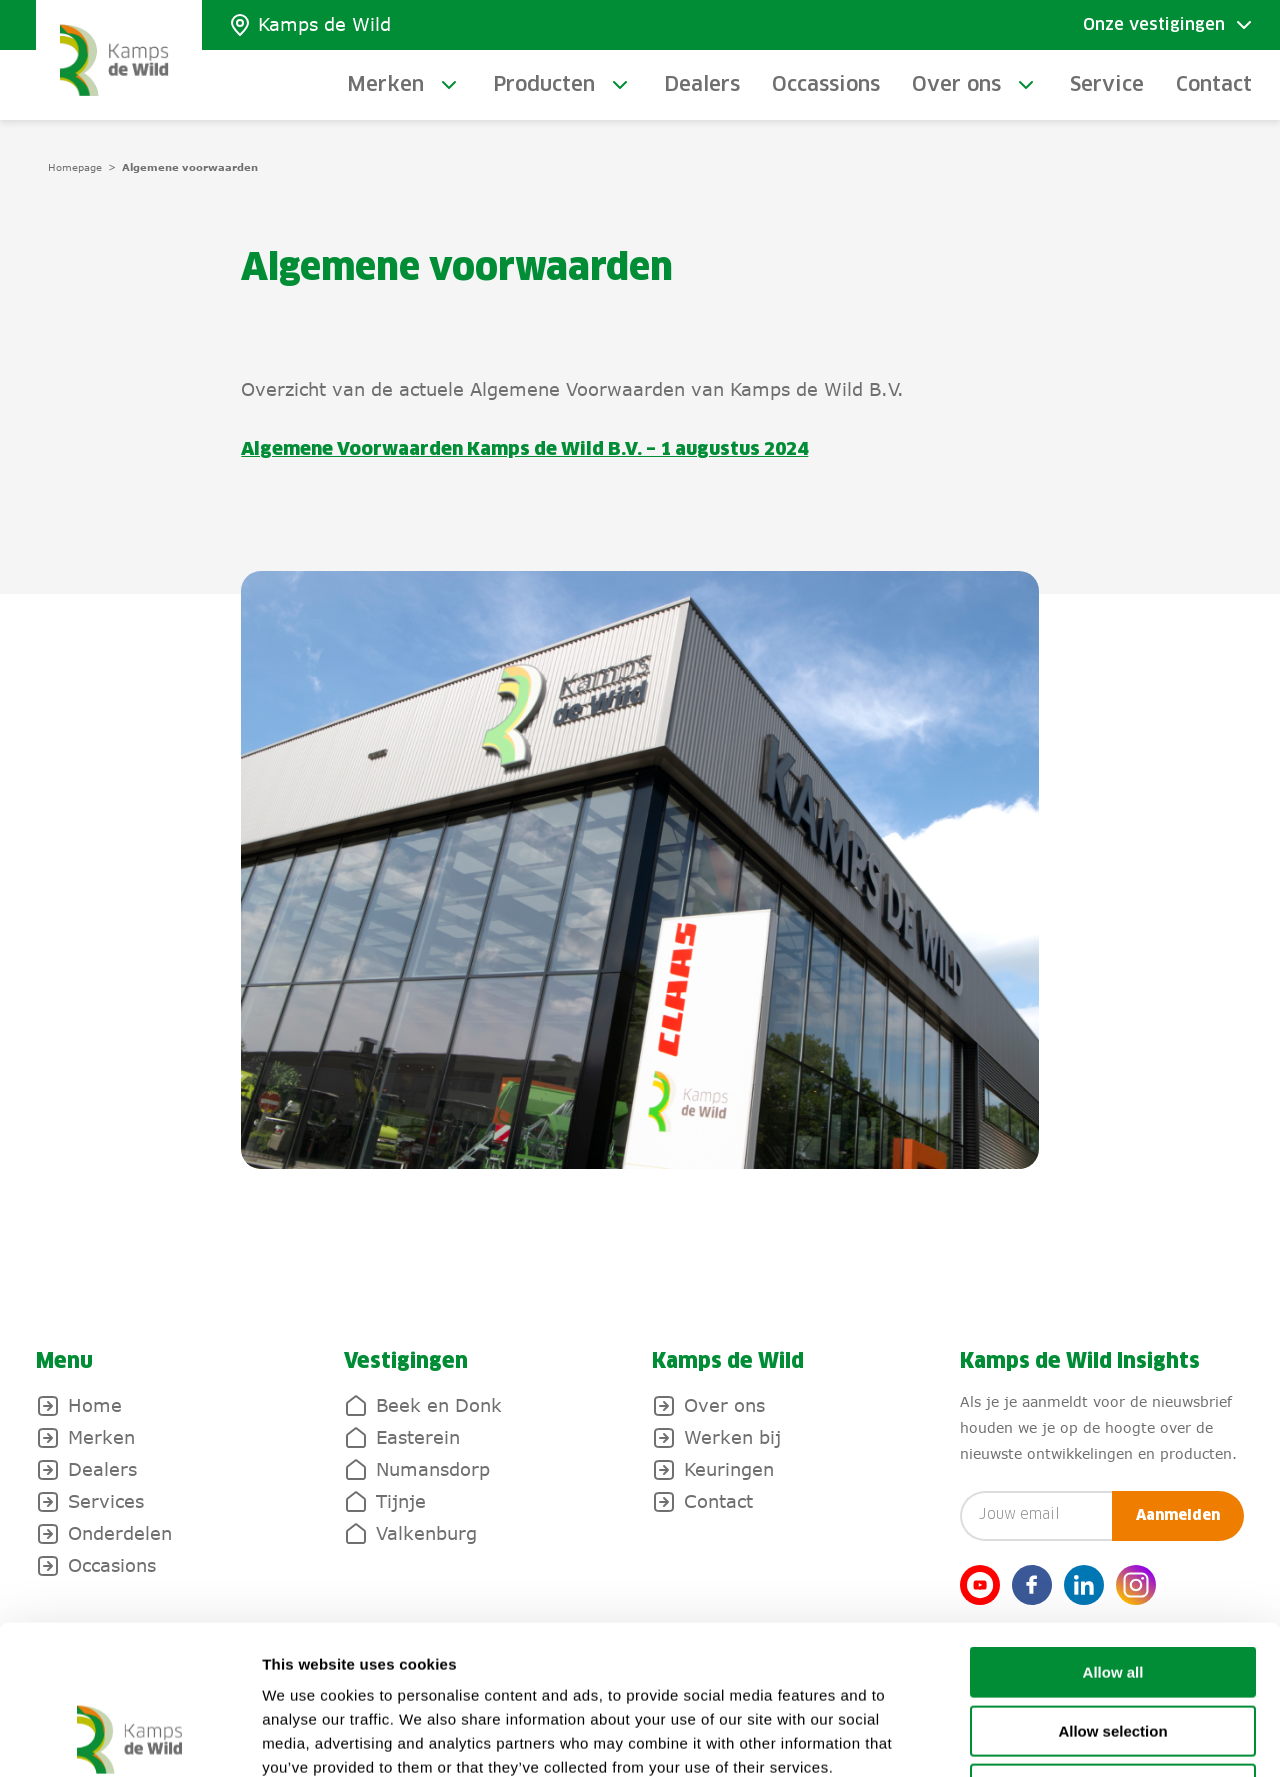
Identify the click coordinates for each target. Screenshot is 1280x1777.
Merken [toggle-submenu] (385, 85)
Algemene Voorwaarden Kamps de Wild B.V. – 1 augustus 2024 (524, 450)
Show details (1049, 1737)
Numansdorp (433, 1469)
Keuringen (729, 1469)
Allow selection (1112, 1591)
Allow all (1113, 1532)
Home (95, 1405)
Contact (1214, 85)
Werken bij (732, 1437)
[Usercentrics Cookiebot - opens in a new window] (129, 1738)
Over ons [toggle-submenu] (956, 85)
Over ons (724, 1405)
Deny (1113, 1649)
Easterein (418, 1437)
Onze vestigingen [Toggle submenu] (1154, 25)
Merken (101, 1437)
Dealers (702, 85)
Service (1107, 85)
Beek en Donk (439, 1405)
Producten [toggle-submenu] (544, 85)
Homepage (75, 167)
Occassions (826, 85)
